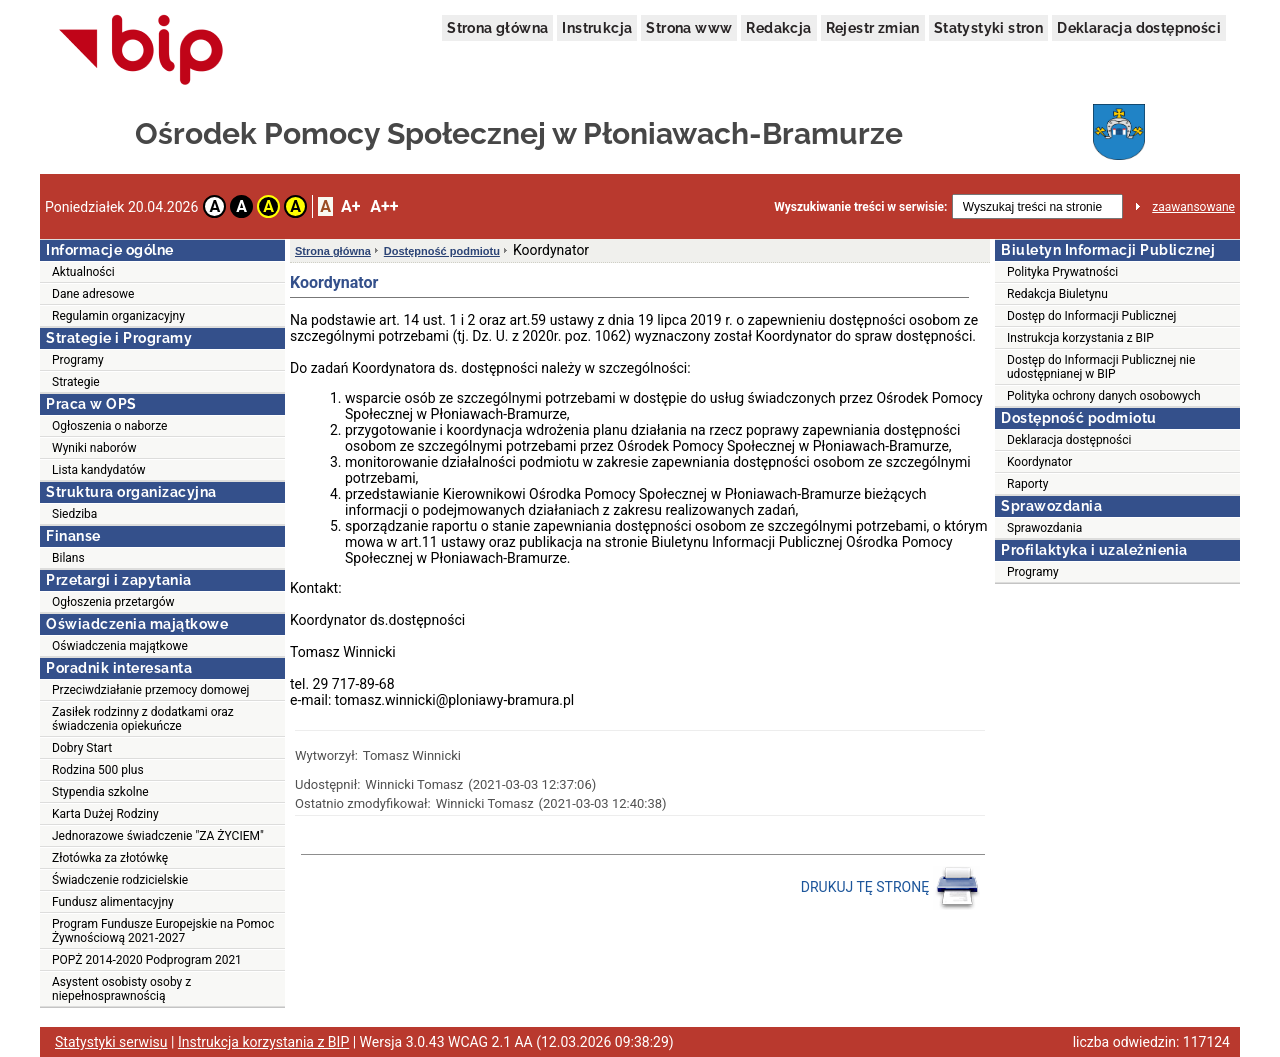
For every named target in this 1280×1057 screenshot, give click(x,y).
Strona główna (497, 28)
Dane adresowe (93, 294)
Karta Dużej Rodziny (105, 814)
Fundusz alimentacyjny (113, 902)
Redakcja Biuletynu (1057, 294)
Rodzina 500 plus (98, 770)
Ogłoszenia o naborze (109, 426)
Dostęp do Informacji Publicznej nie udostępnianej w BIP (1101, 367)
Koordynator (1039, 462)
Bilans (68, 558)
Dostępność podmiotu (442, 251)
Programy (78, 360)
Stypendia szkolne (100, 792)
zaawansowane (1193, 207)
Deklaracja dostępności (1139, 28)
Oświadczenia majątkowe (120, 646)
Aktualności (83, 272)
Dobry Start (82, 748)
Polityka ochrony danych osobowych (1104, 396)
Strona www (689, 28)
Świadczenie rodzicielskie (120, 880)
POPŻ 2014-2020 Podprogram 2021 (147, 960)
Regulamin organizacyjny (118, 316)
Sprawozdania (1044, 528)
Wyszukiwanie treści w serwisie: (860, 207)
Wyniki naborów (94, 448)
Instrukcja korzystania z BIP (1080, 338)
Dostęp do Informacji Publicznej (1091, 316)
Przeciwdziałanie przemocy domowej (150, 690)
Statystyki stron (988, 28)
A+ (350, 206)
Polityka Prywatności (1062, 272)
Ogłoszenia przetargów (113, 602)
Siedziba (74, 514)
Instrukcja (597, 28)
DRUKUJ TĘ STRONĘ (890, 888)
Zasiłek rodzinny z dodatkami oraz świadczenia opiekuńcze (143, 719)
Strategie (76, 382)
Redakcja (778, 28)
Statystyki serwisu (111, 1042)
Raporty (1027, 484)
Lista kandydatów (99, 470)
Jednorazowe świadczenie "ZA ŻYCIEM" (158, 836)
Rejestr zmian (873, 28)
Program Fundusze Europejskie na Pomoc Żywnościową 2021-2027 (163, 931)
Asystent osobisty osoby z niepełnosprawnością (121, 989)
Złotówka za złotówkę (110, 858)
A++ (384, 206)
